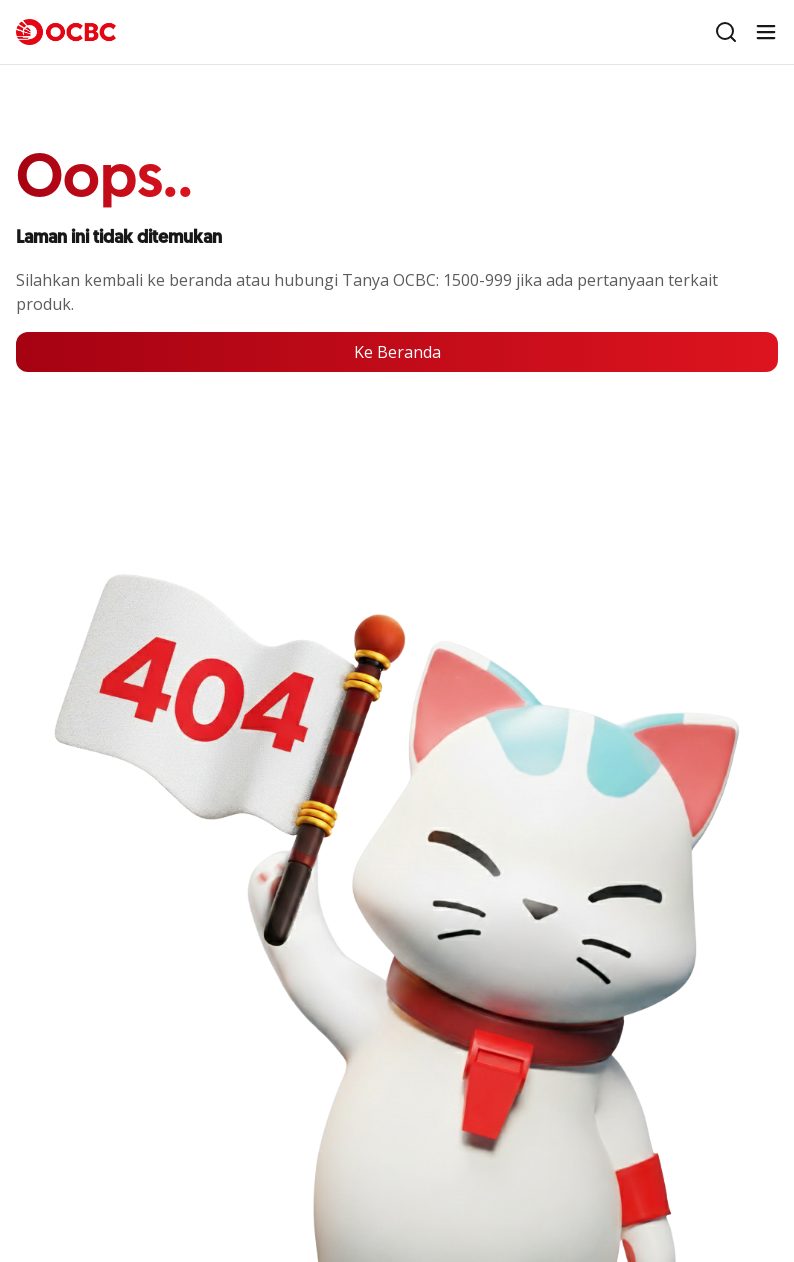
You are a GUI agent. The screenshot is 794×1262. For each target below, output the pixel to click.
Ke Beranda (397, 352)
